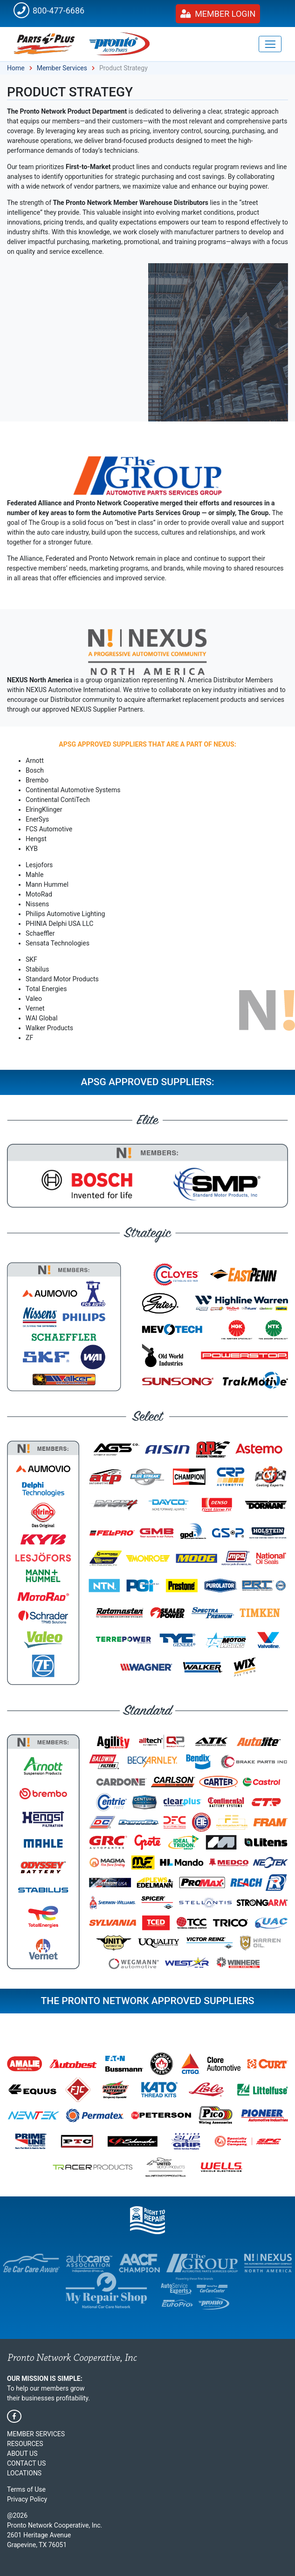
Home (16, 68)
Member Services (62, 68)
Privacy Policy (27, 2499)
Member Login (217, 14)
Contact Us (26, 2463)
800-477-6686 (49, 10)
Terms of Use (26, 2489)
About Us (22, 2453)
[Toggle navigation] (270, 44)
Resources (25, 2443)
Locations (24, 2473)
